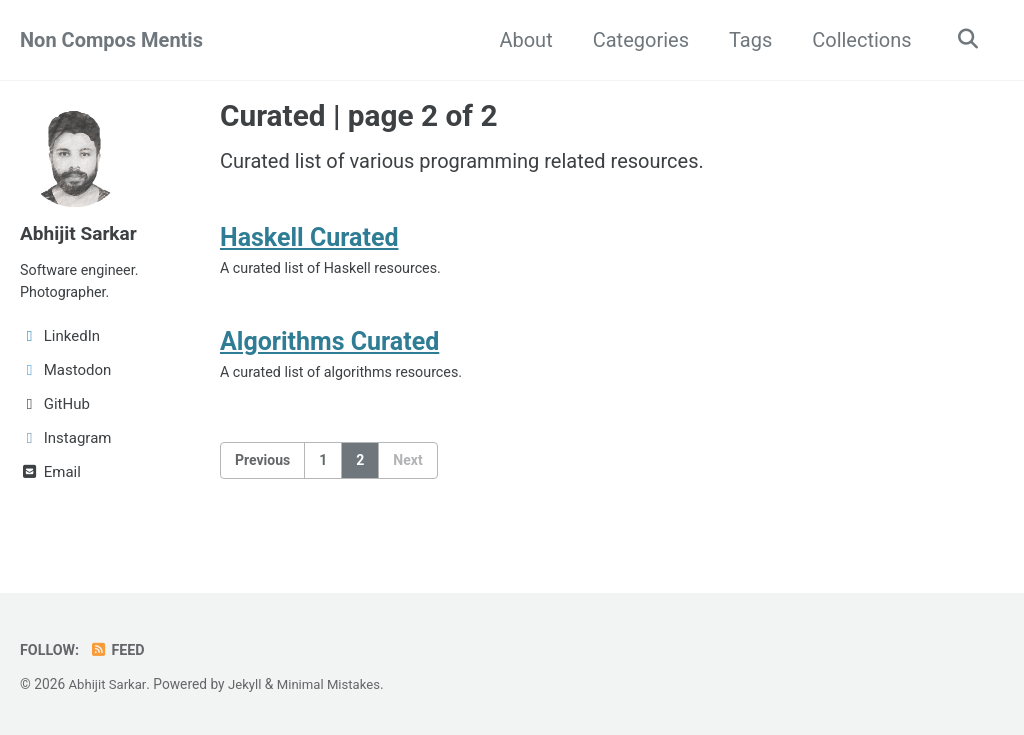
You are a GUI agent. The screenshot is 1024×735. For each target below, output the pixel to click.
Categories (636, 40)
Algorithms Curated (329, 350)
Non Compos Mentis (111, 40)
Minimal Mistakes (335, 684)
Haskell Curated (309, 242)
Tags (745, 40)
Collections (857, 40)
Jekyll (248, 684)
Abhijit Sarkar (81, 233)
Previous (262, 471)
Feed (120, 650)
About (521, 40)
